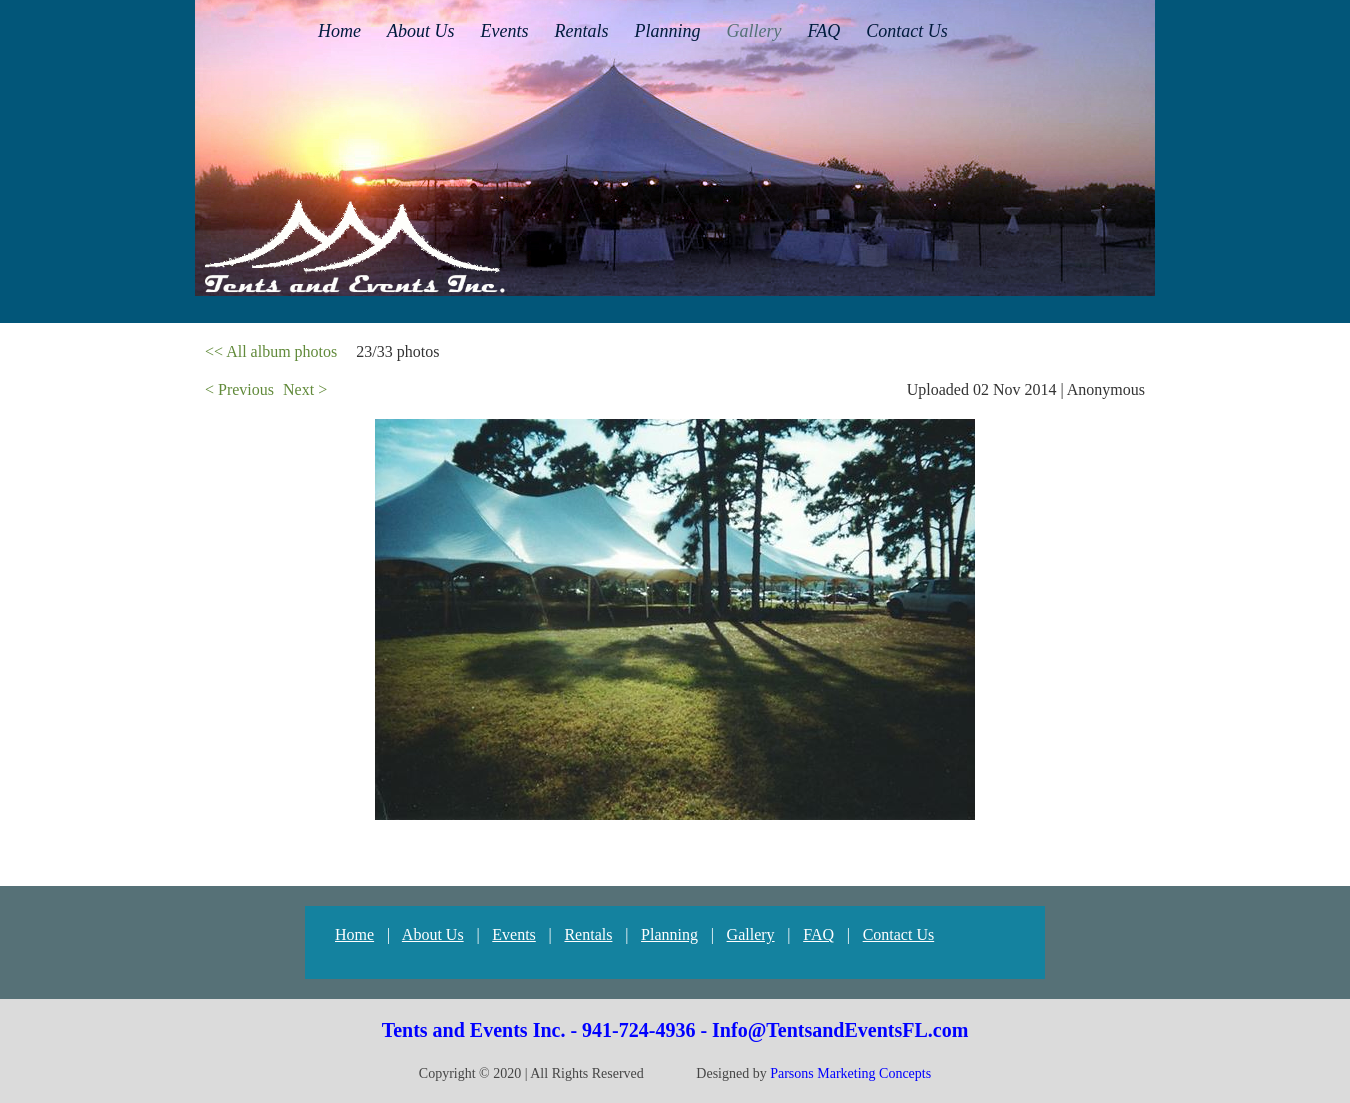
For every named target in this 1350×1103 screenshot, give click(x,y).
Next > (305, 389)
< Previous (239, 389)
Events (514, 934)
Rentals (588, 934)
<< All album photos (271, 351)
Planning (669, 934)
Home (354, 934)
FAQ (818, 934)
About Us (433, 934)
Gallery (751, 934)
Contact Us (899, 934)
